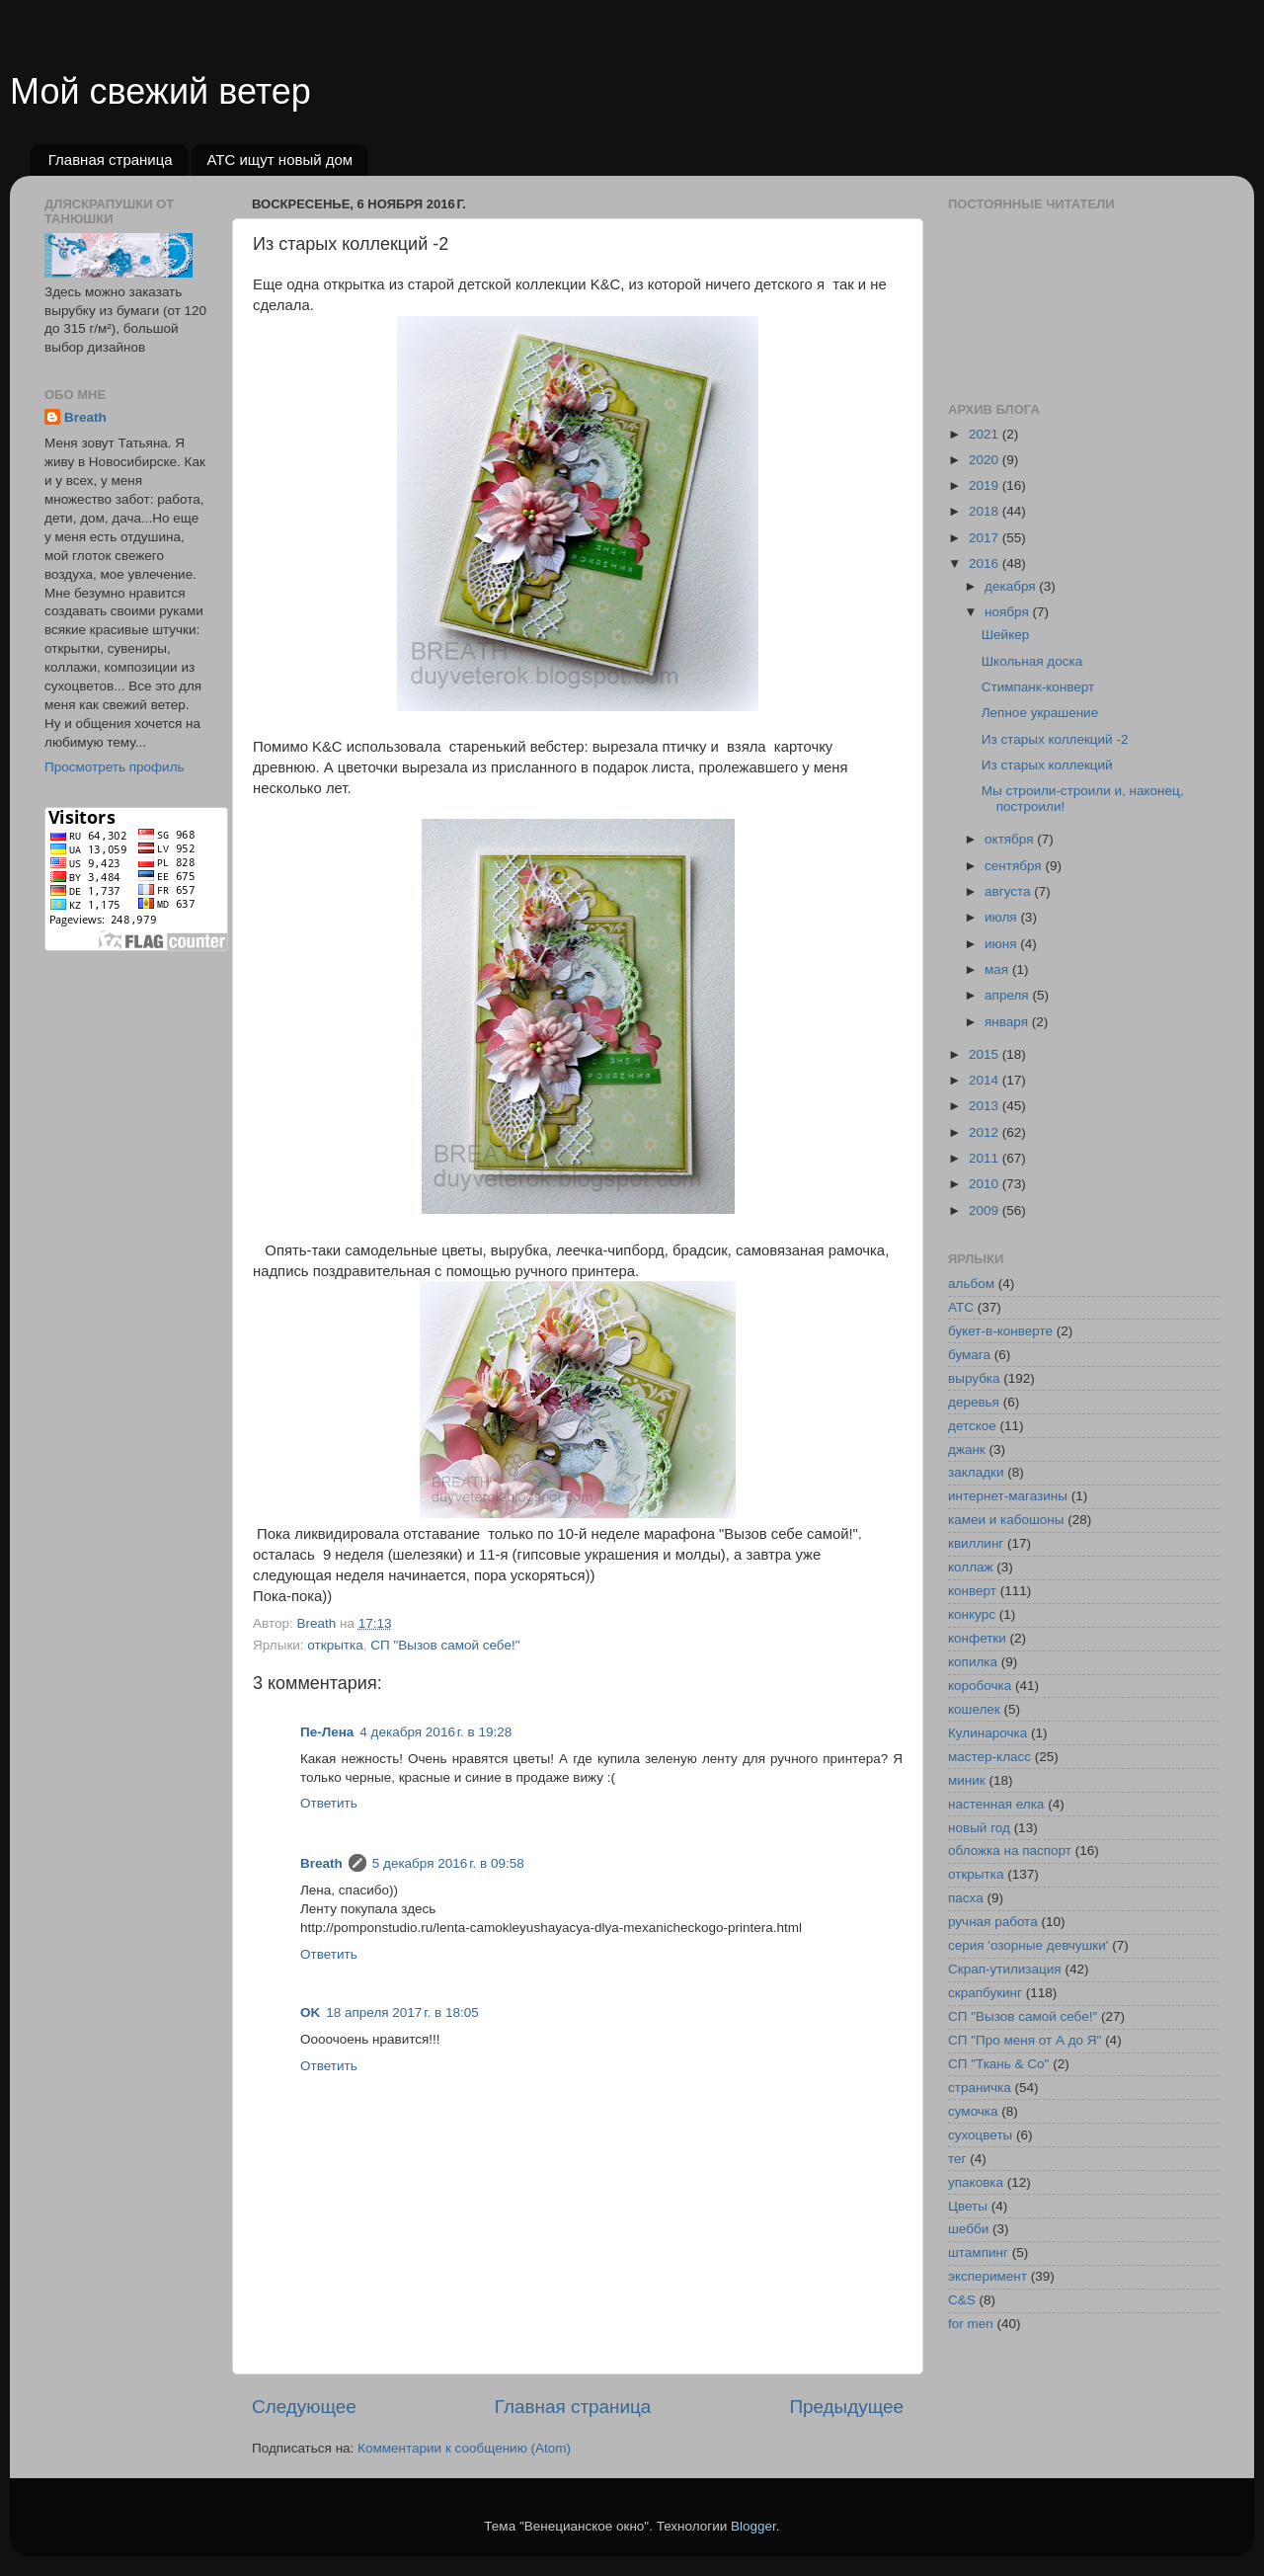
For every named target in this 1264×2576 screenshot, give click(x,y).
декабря (1012, 586)
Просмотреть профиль (114, 767)
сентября (1015, 865)
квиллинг (975, 1543)
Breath (321, 1863)
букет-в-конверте (1000, 1331)
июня (1002, 943)
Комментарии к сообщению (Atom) (464, 2448)
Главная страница (110, 159)
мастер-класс (989, 1756)
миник (967, 1780)
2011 (985, 1158)
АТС (961, 1307)
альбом (971, 1283)
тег (957, 2158)
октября (1011, 839)
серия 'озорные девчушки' (1028, 1945)
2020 (985, 459)
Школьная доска (1032, 661)
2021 (985, 434)
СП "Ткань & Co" (998, 2063)
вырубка (974, 1378)
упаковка (975, 2182)
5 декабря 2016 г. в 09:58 (448, 1863)
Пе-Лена (327, 1732)
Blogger (753, 2526)
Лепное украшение (1040, 712)
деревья (973, 1402)
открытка (334, 1645)
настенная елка (996, 1804)
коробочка (979, 1685)
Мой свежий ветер (160, 91)
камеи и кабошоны (1006, 1519)
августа (1009, 891)
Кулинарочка (987, 1733)
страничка (979, 2087)
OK (310, 2012)
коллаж (970, 1567)
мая (998, 969)
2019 (985, 485)
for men (970, 2323)
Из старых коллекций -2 (1055, 739)
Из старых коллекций (1047, 765)
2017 (985, 537)
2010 (985, 1183)
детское (972, 1425)
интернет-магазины (1007, 1496)
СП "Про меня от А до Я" (1024, 2040)
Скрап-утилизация (1005, 1969)
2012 (985, 1132)
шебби (968, 2228)
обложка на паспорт (1009, 1850)
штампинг (978, 2252)
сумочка (973, 2111)
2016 (985, 563)
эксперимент (987, 2276)
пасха (966, 1898)
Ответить (328, 1803)
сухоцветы (980, 2135)
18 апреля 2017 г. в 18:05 (402, 2012)
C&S (962, 2300)
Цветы (968, 2206)
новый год (979, 1827)
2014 (985, 1080)
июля (1002, 917)
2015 (985, 1054)
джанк (967, 1449)
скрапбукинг (985, 1992)
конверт (972, 1590)
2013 (985, 1105)
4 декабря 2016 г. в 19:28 (435, 1732)
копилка (972, 1661)
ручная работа (993, 1921)
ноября (1008, 611)
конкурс (971, 1614)
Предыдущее (846, 2406)
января (1008, 1021)
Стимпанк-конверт (1038, 687)
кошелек (974, 1709)
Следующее (304, 2406)
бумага (969, 1354)
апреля (1008, 995)
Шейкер (1006, 634)
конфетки (977, 1638)
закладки (975, 1472)
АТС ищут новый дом (279, 159)
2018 (985, 511)
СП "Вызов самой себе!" (444, 1645)
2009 (985, 1210)
